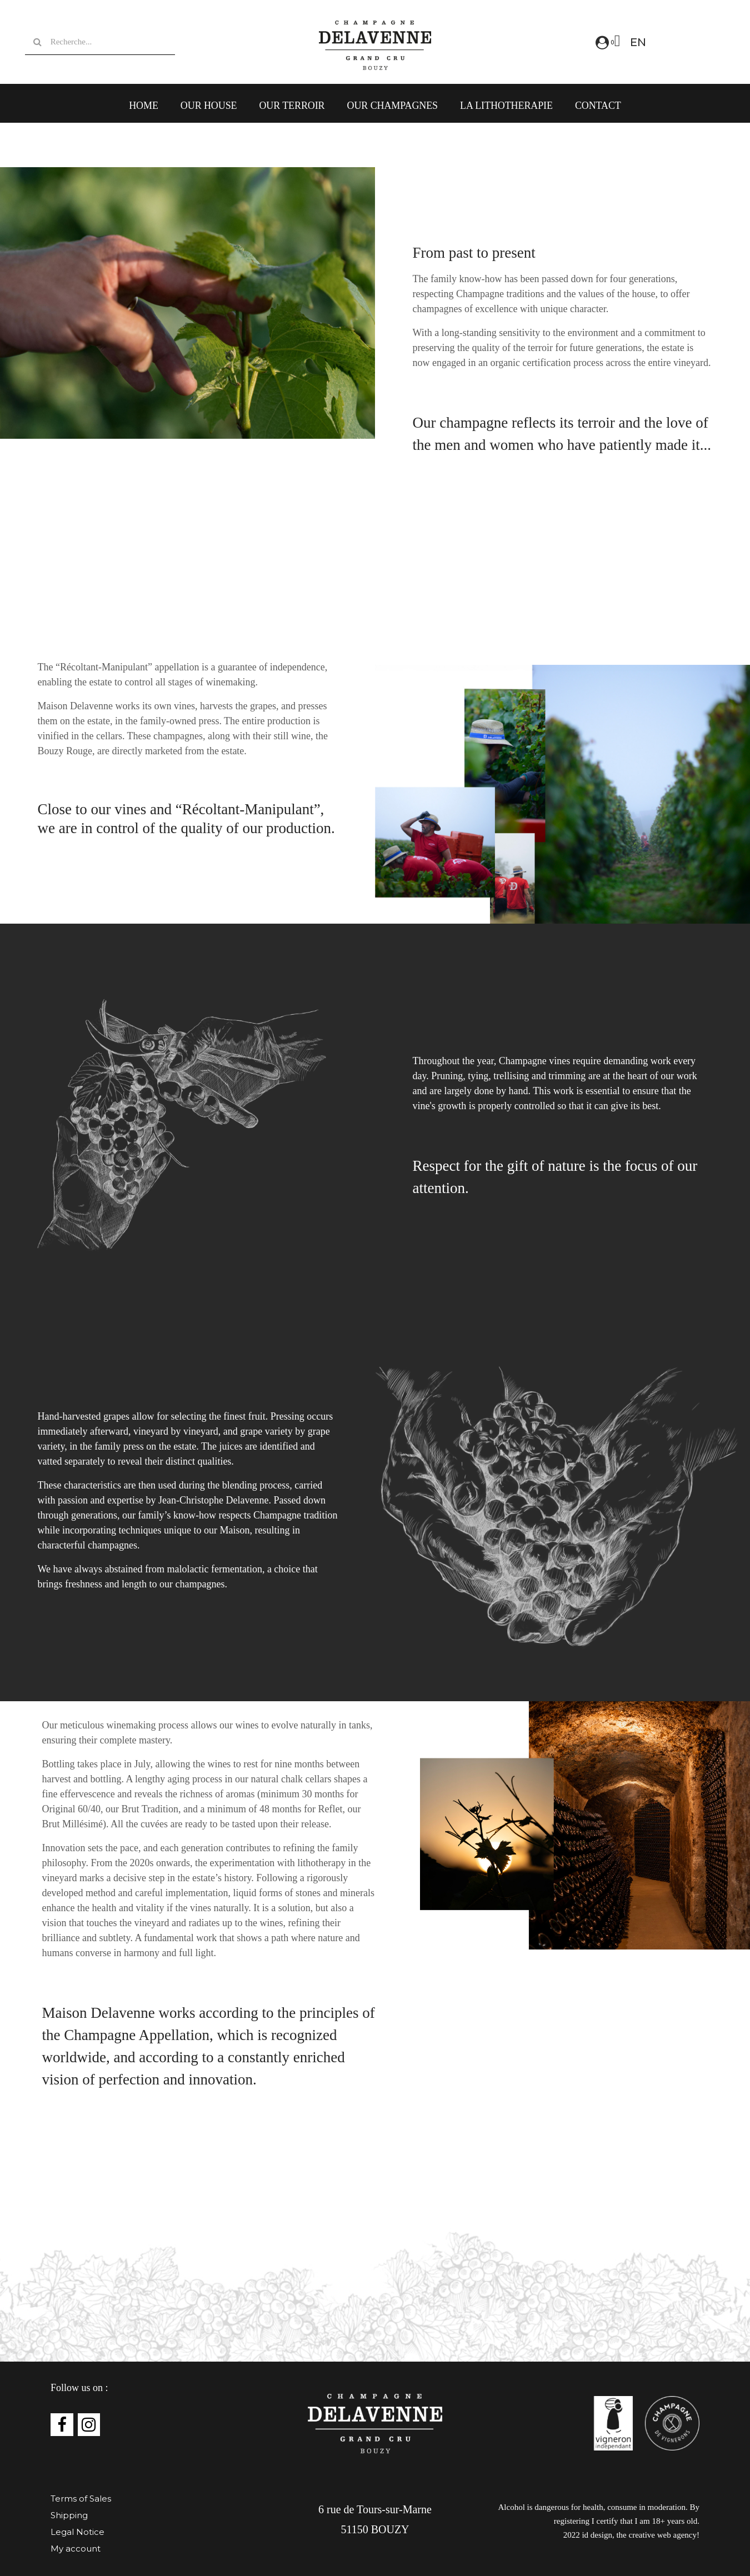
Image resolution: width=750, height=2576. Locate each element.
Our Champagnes (392, 105)
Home (143, 105)
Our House (209, 105)
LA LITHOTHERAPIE (506, 105)
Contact (598, 105)
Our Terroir (291, 105)
